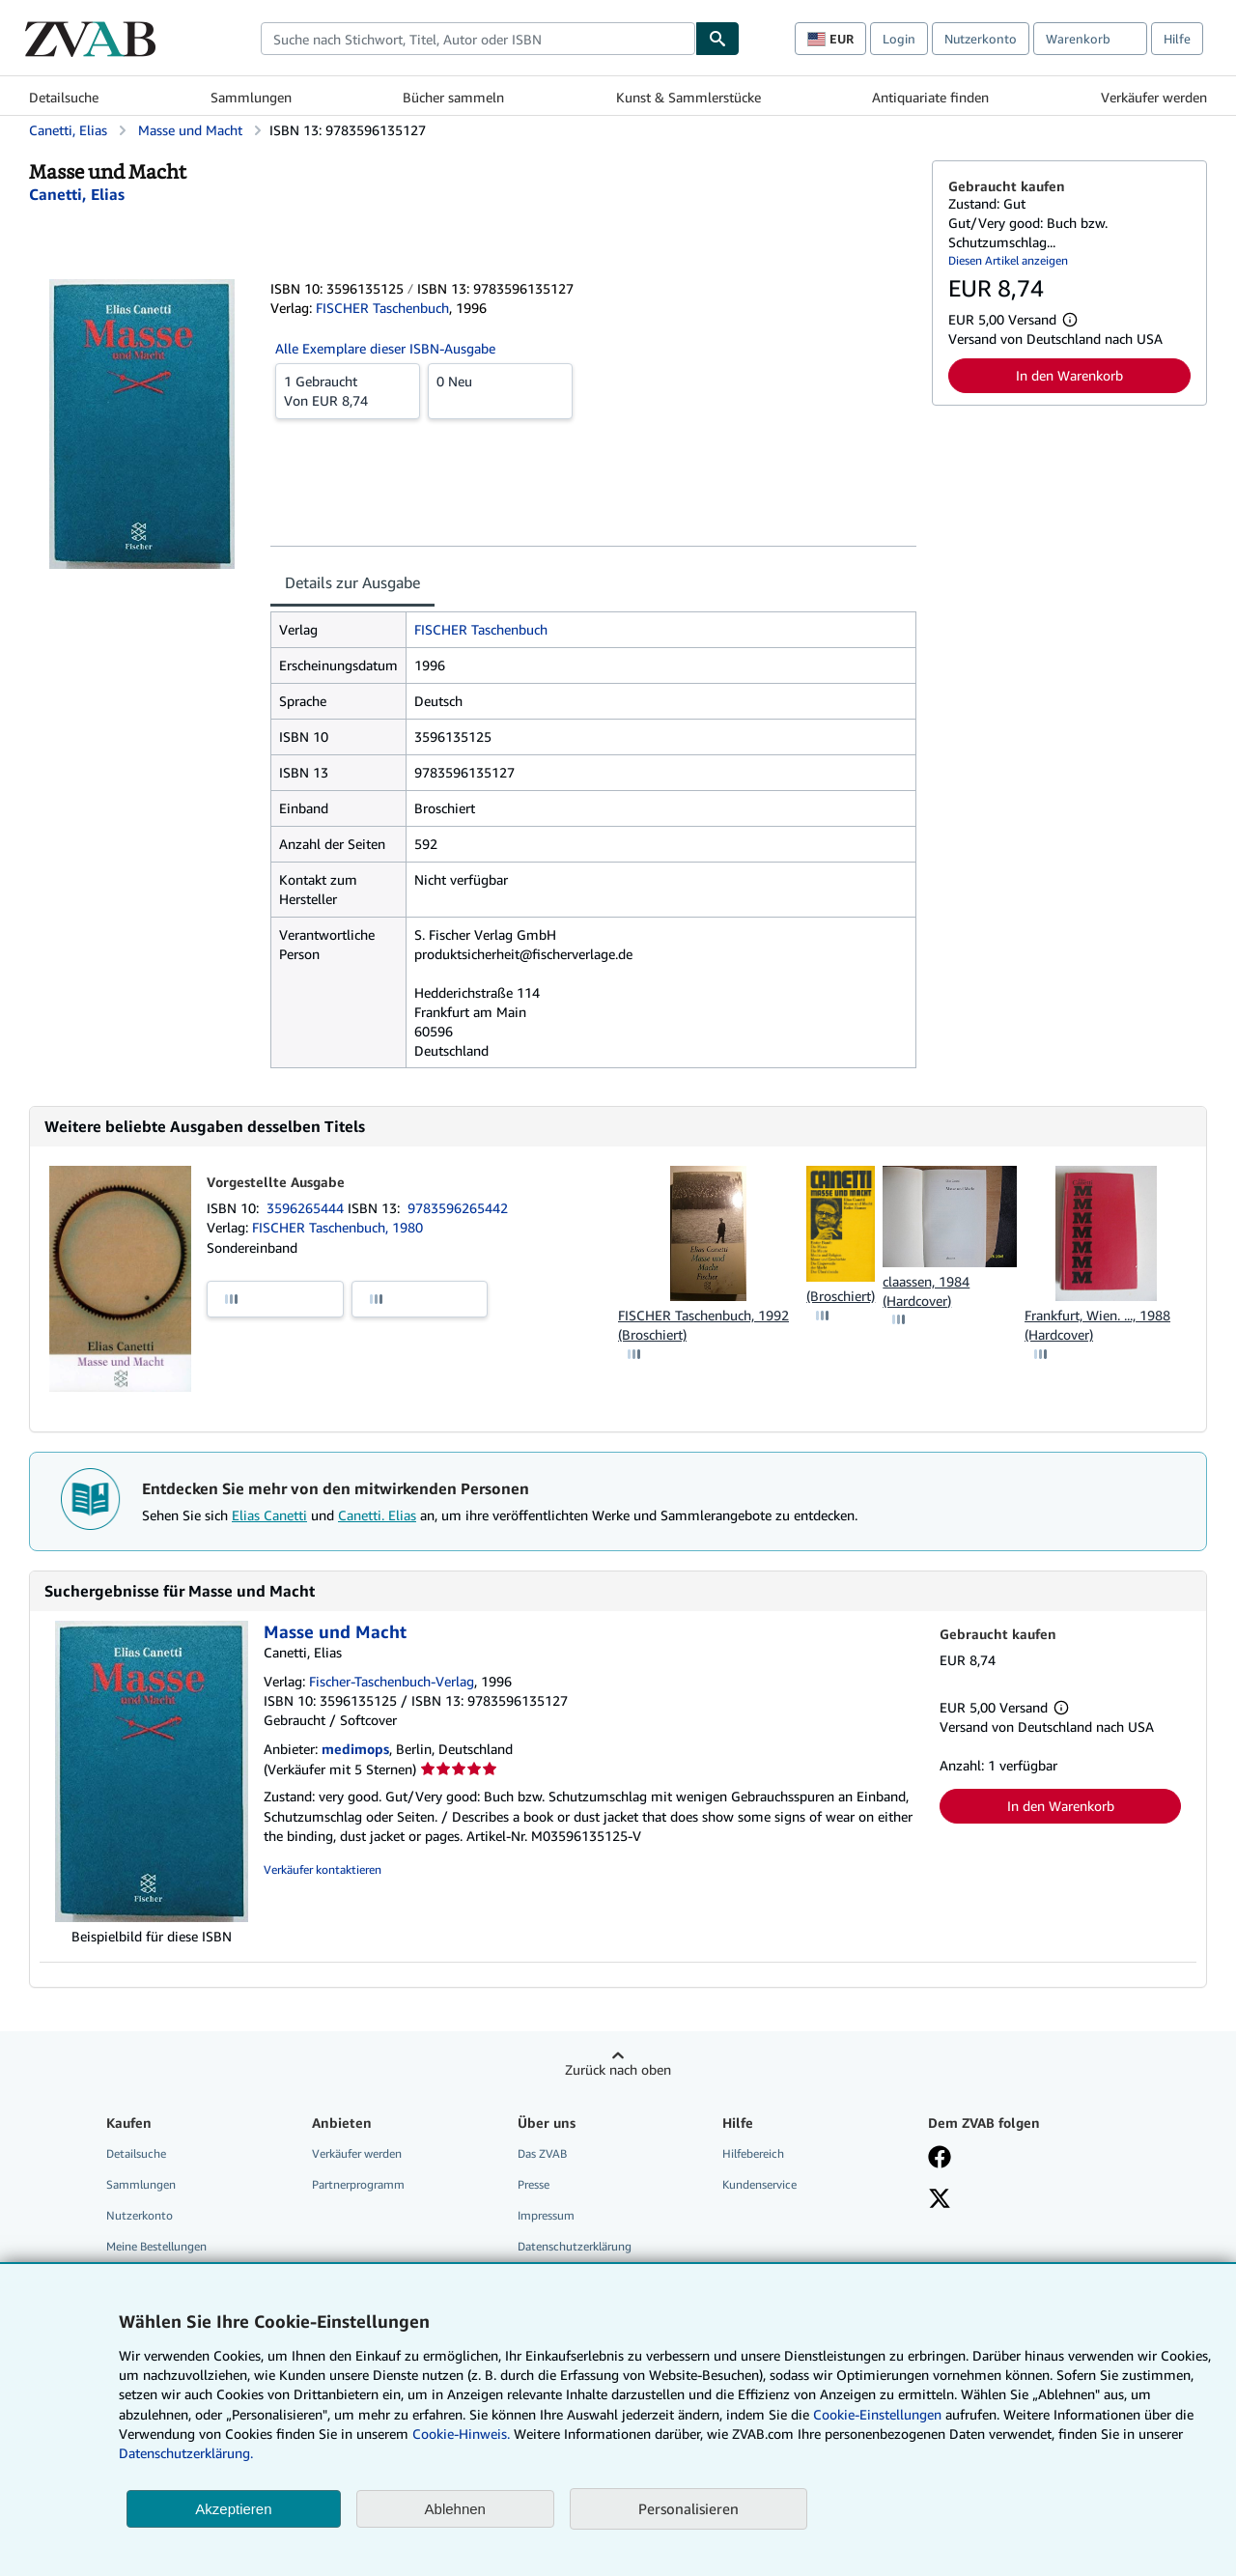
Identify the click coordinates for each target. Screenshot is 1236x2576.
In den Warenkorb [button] (1069, 375)
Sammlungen (251, 97)
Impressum (546, 2215)
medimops (355, 1749)
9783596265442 (457, 1208)
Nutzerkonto (980, 38)
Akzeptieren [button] (233, 2509)
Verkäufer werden (1154, 97)
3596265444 (307, 1208)
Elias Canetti (269, 1515)
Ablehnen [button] (455, 2509)
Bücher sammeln (453, 97)
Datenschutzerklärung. (186, 2453)
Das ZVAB (542, 2153)
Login (899, 38)
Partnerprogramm (358, 2184)
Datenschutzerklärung (575, 2246)
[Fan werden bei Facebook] (939, 2158)
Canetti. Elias (377, 1515)
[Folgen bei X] (939, 2200)
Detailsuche (63, 97)
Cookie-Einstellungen (877, 2414)
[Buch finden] (717, 38)
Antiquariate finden (930, 97)
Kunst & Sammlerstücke (688, 97)
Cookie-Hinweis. (461, 2433)
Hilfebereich (753, 2153)
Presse (533, 2184)
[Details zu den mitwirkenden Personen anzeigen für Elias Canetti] (77, 194)
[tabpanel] (593, 840)
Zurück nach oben (618, 2069)
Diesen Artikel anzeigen (1008, 260)
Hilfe (1177, 38)
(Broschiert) (840, 1296)
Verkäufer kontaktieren (322, 1869)
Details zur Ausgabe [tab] (352, 582)
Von (347, 390)
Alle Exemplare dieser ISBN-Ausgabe (385, 348)
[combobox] (478, 38)
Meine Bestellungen (156, 2246)
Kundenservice (759, 2184)
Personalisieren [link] (688, 2508)
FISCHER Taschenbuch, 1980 (337, 1227)
